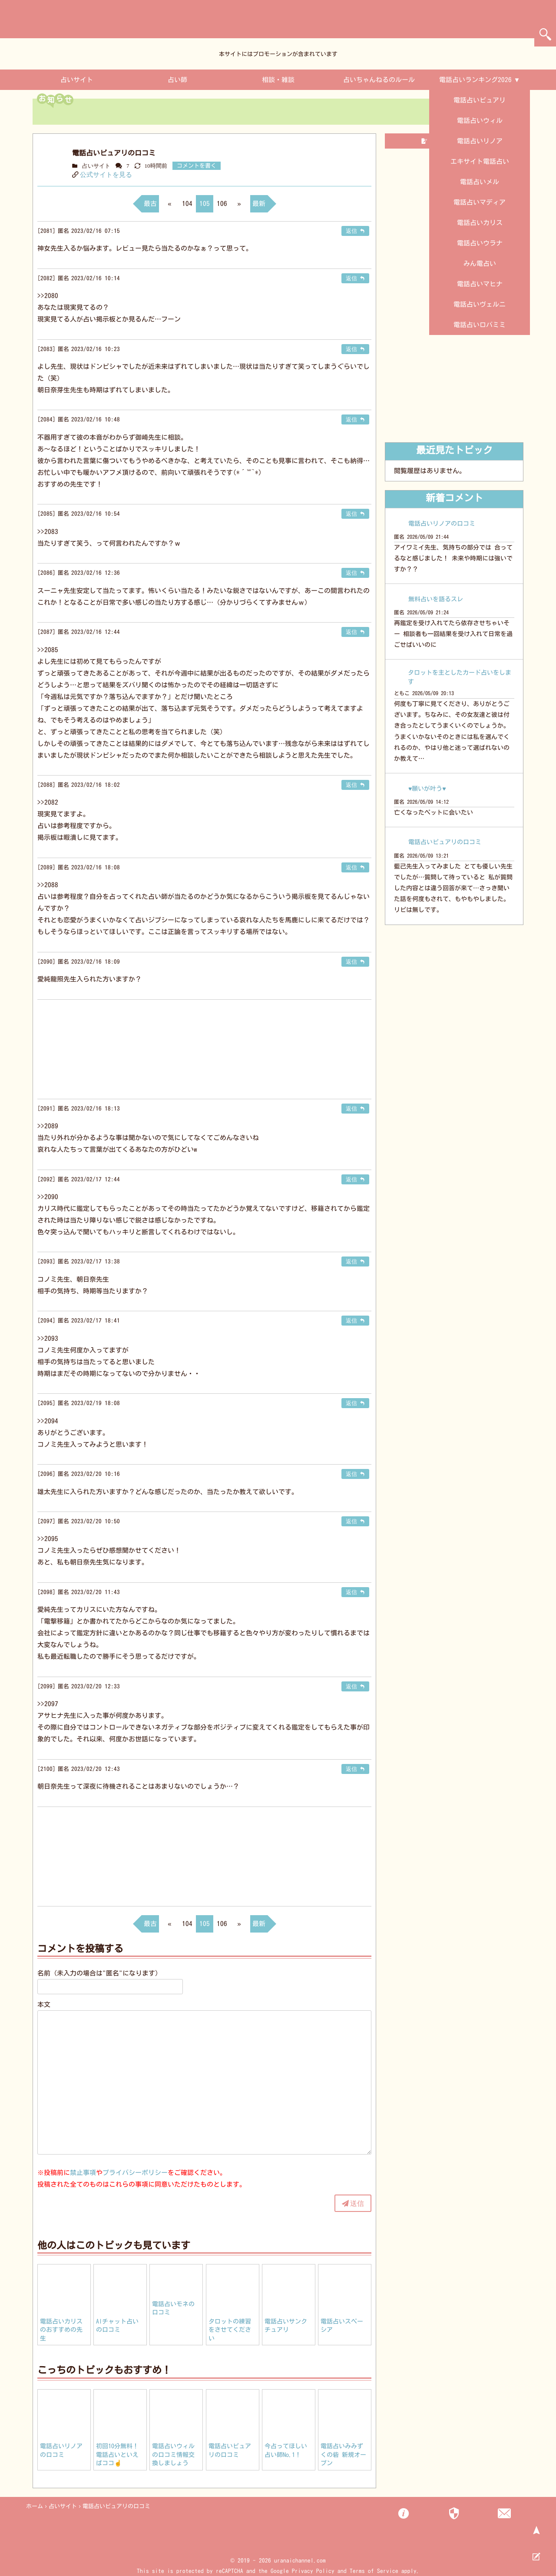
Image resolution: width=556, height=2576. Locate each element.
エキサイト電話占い (479, 161)
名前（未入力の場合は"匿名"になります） (99, 1973)
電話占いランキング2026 (475, 79)
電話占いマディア (479, 202)
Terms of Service (374, 2571)
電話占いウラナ (480, 243)
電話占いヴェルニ (479, 304)
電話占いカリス (480, 222)
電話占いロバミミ (479, 325)
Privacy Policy (313, 2571)
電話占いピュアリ (479, 100)
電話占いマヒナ (480, 284)
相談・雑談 (278, 79)
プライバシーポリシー (135, 2172)
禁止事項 (83, 2172)
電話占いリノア (480, 141)
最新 (258, 203)
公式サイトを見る (106, 174)
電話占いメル (479, 182)
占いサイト (76, 79)
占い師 (177, 79)
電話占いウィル (480, 120)
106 (222, 203)
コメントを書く (196, 166)
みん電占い (479, 263)
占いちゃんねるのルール (379, 79)
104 (187, 203)
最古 (150, 203)
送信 (357, 2203)
